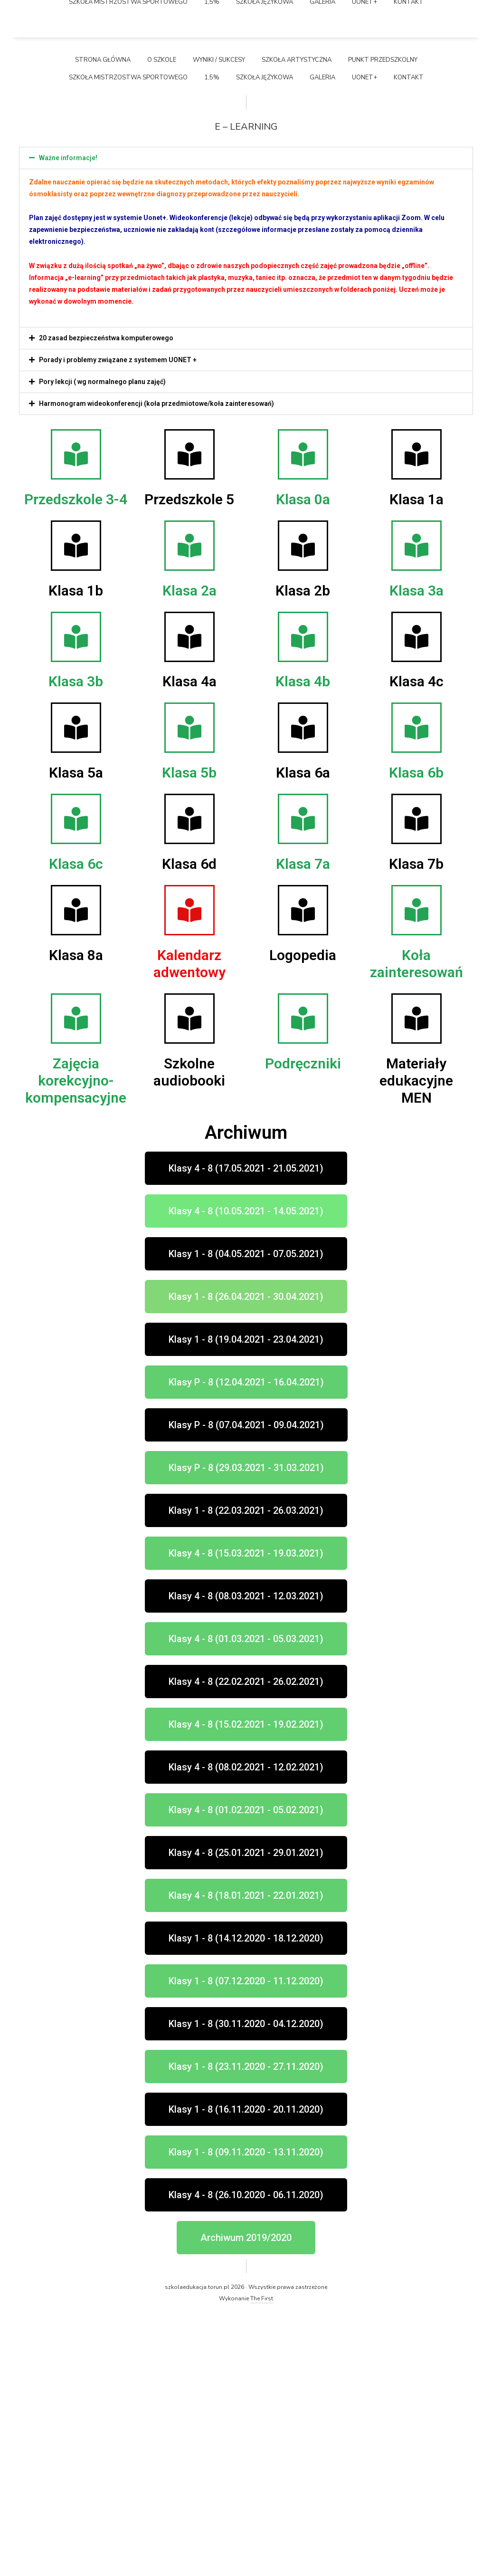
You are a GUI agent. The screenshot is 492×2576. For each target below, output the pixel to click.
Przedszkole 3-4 (75, 764)
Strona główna (103, 325)
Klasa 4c (416, 947)
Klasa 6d (189, 1129)
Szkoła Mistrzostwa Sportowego (128, 342)
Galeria (322, 342)
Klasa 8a (76, 1220)
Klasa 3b (75, 947)
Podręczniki (303, 1329)
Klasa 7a (303, 1129)
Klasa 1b (75, 855)
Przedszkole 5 (189, 764)
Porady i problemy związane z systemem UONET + (118, 625)
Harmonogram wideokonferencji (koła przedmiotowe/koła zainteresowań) (156, 669)
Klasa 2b (302, 855)
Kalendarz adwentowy (189, 1229)
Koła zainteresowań (416, 1229)
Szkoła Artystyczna (296, 325)
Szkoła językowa (264, 342)
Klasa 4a (189, 947)
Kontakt (409, 342)
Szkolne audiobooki (189, 1338)
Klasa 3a (416, 855)
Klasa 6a (303, 1038)
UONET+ (364, 342)
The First (261, 2564)
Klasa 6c (76, 1129)
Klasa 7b (416, 1129)
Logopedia (302, 1220)
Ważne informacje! (68, 423)
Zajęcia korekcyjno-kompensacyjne (75, 1346)
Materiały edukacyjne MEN (416, 1346)
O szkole (161, 325)
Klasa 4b (302, 947)
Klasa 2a (189, 855)
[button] (246, 423)
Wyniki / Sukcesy (219, 325)
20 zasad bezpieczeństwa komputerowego (106, 603)
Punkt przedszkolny (382, 325)
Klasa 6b (416, 1038)
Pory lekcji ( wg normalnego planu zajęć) (102, 647)
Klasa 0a (303, 764)
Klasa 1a (416, 764)
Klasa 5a (76, 1038)
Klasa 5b (189, 1038)
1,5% (211, 342)
